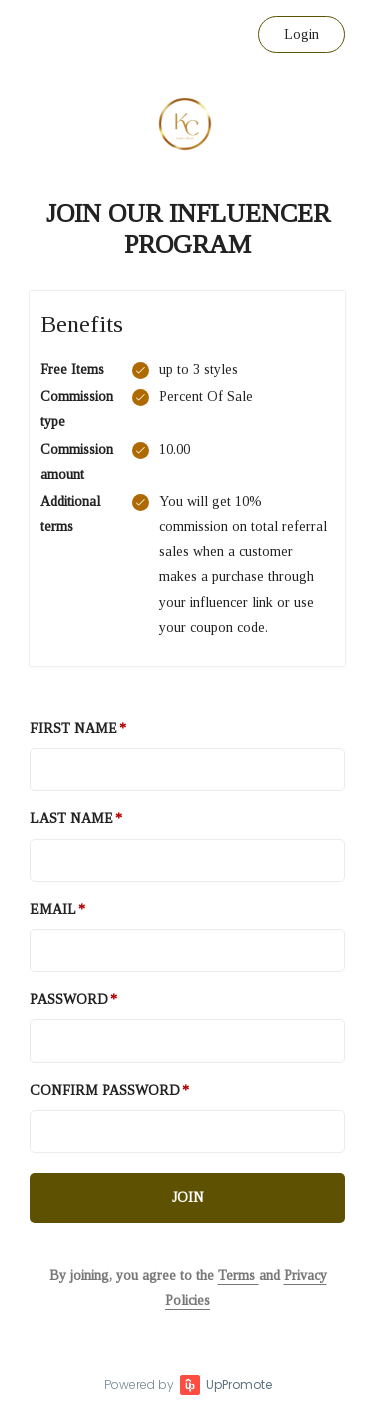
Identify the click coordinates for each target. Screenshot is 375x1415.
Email (53, 909)
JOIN (188, 1197)
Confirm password (105, 1090)
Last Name (71, 818)
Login (301, 34)
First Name (73, 728)
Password (69, 999)
